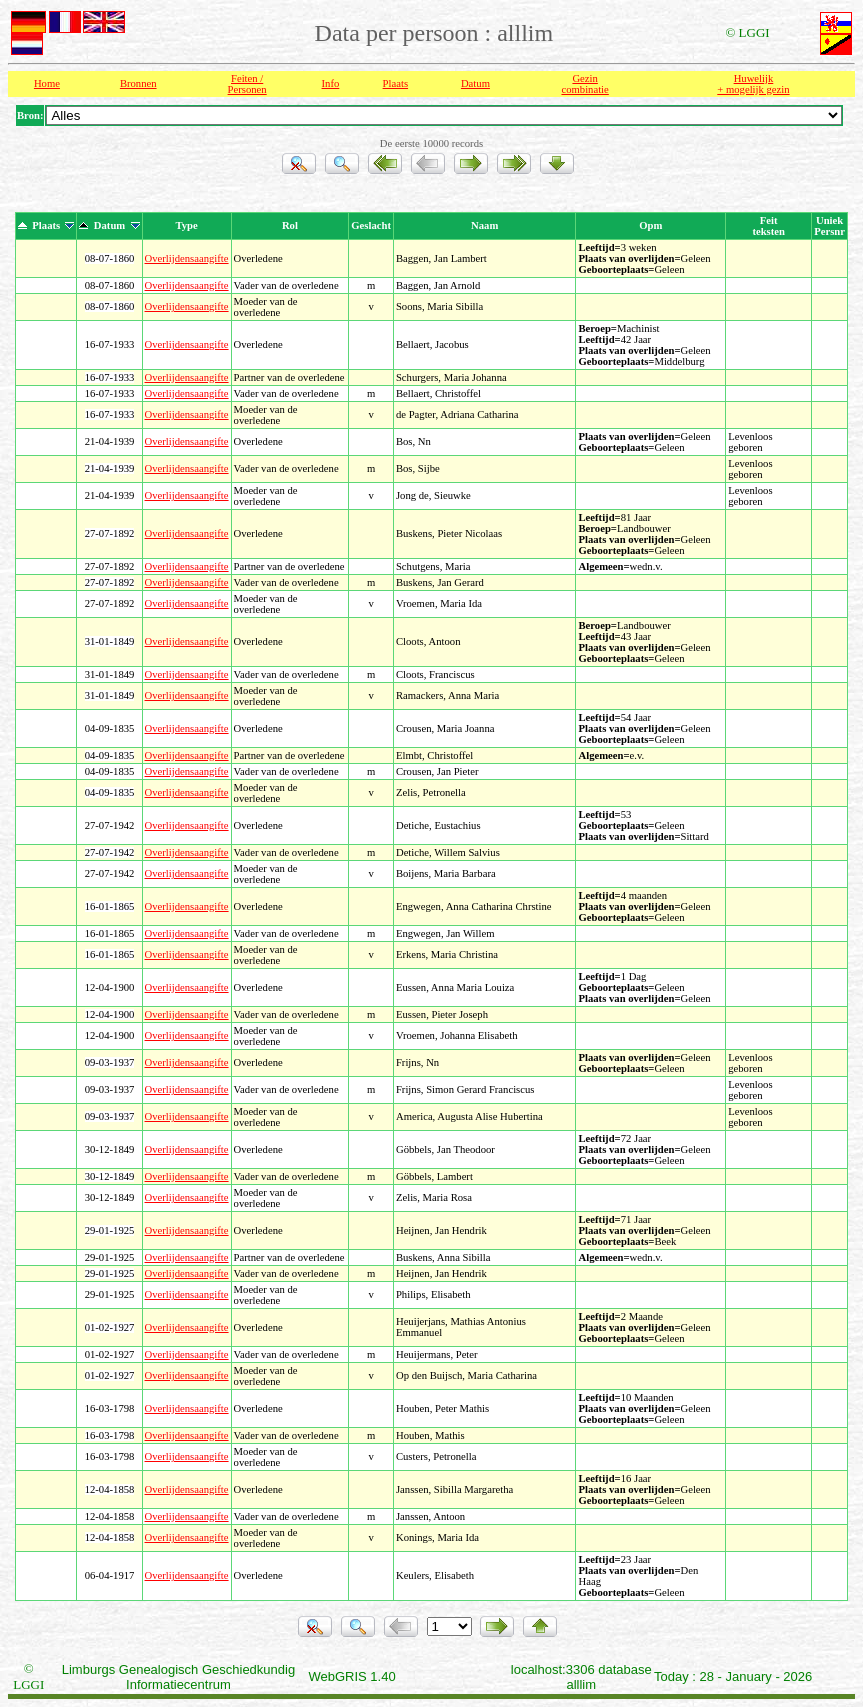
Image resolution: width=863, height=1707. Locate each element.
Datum (475, 83)
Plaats (395, 83)
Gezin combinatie (584, 84)
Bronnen (138, 83)
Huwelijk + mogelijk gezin (753, 84)
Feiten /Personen (247, 84)
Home (47, 83)
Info (331, 83)
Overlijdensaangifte (187, 258)
